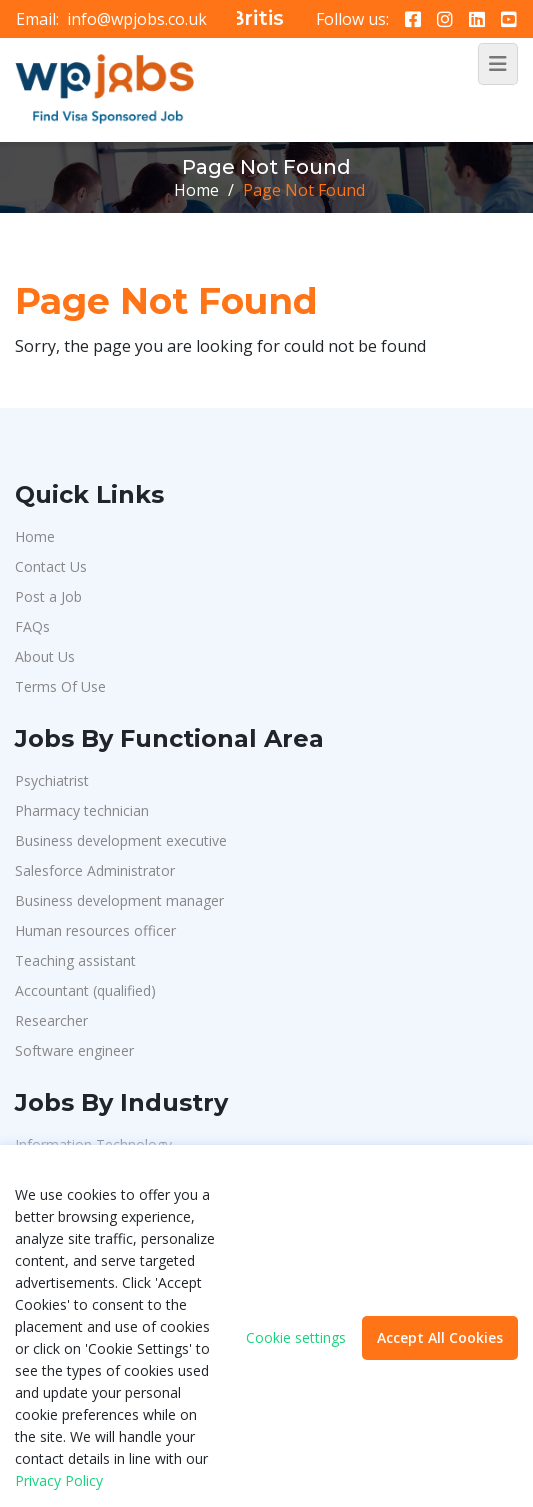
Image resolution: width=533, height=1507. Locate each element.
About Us (45, 656)
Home (196, 190)
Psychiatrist (52, 780)
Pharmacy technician (82, 810)
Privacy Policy (59, 1480)
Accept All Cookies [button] (440, 1337)
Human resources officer (95, 930)
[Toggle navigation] (498, 64)
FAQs (32, 626)
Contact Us (51, 566)
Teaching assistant (75, 960)
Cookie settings (296, 1338)
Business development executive (121, 840)
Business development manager (119, 900)
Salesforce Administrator (95, 870)
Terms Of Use (60, 686)
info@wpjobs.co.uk (137, 19)
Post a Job (48, 596)
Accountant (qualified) (85, 990)
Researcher (51, 1020)
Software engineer (74, 1050)
